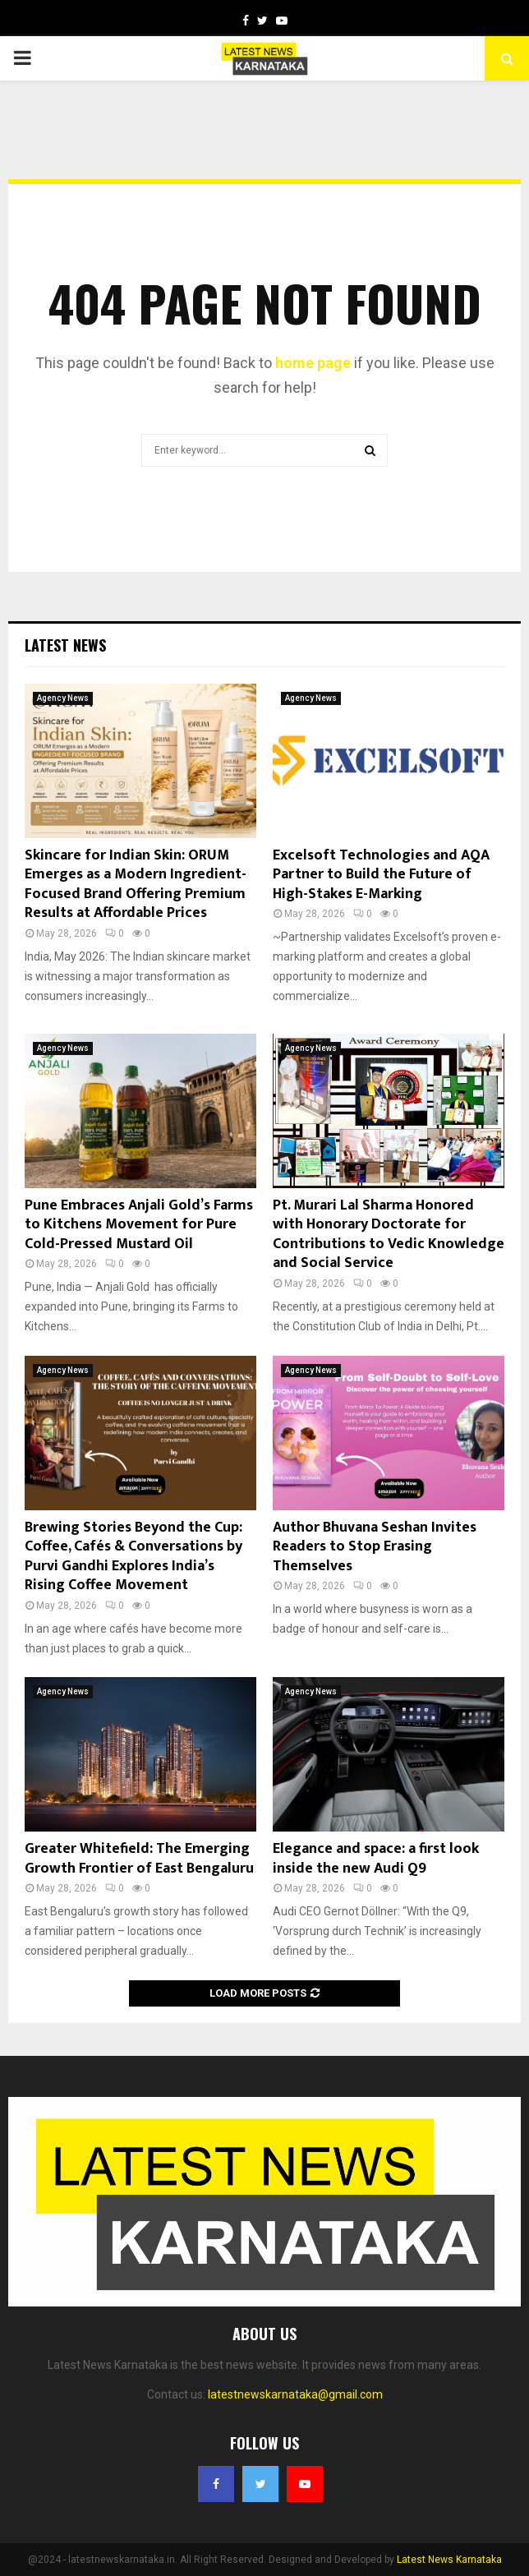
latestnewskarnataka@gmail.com (295, 2394)
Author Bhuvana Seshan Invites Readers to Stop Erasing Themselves (374, 1546)
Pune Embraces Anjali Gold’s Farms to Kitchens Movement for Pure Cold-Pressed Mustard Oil (139, 1224)
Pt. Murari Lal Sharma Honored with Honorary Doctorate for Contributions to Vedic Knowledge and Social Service (388, 1234)
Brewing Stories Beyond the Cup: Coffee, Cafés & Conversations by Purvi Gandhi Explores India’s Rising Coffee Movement (133, 1556)
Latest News (65, 645)
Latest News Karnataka (449, 2559)
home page (313, 362)
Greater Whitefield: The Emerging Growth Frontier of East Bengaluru (139, 1858)
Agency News (63, 698)
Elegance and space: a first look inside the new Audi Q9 (376, 1858)
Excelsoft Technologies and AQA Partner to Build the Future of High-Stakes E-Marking (381, 874)
